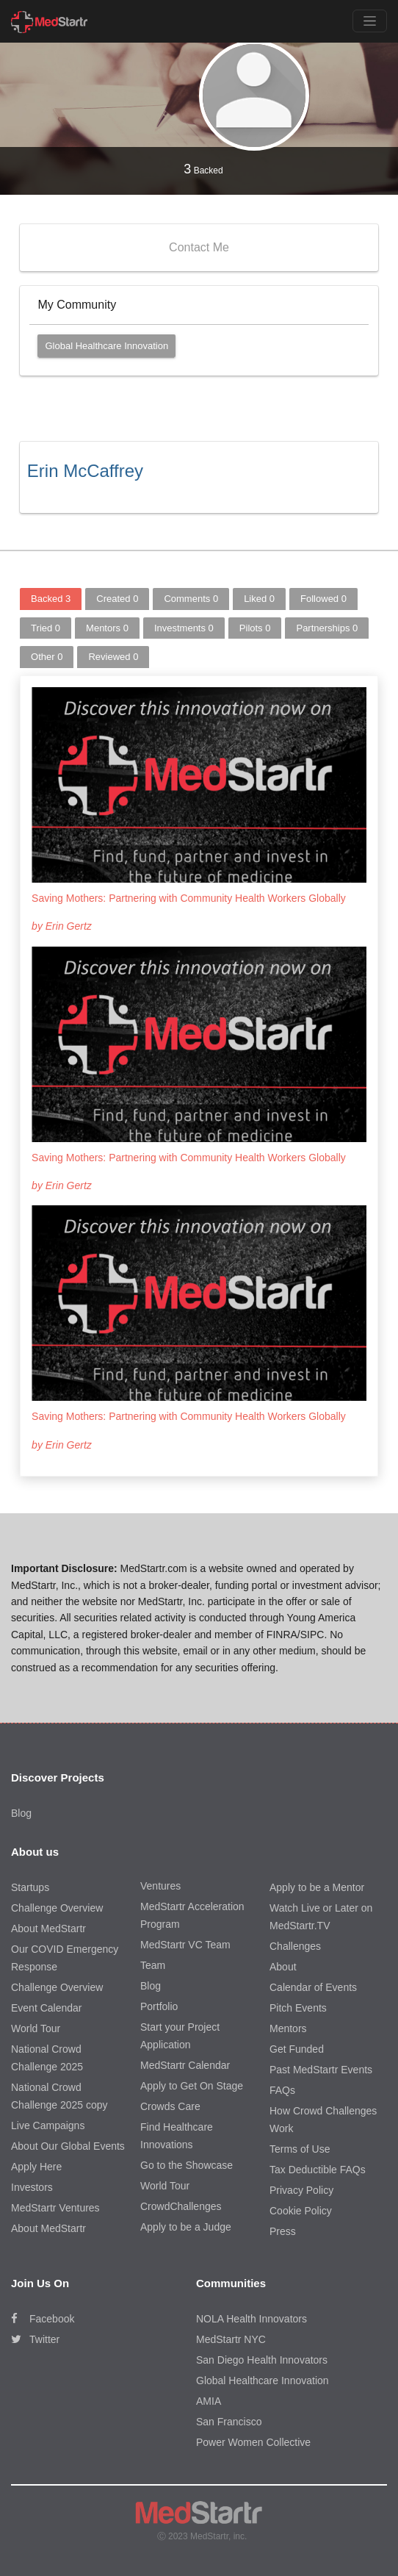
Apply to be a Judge (185, 2227)
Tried (45, 628)
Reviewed (113, 656)
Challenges (295, 1946)
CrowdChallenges (181, 2206)
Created (117, 598)
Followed (323, 598)
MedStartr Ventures (55, 2208)
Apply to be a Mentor (316, 1887)
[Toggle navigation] (369, 21)
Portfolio (159, 2006)
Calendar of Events (313, 1987)
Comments (191, 598)
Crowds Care (170, 2106)
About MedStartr (48, 1928)
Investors (32, 2187)
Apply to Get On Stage (191, 2086)
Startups (30, 1887)
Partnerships (327, 628)
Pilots (255, 628)
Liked (259, 598)
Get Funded (296, 2049)
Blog (21, 1813)
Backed (203, 169)
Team (152, 1965)
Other (46, 656)
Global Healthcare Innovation (106, 345)
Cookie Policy (300, 2211)
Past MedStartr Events (320, 2069)
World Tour (35, 2028)
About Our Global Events (68, 2146)
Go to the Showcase (186, 2165)
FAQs (282, 2090)
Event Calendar (46, 2008)
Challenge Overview (57, 1908)
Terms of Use (299, 2149)
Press (282, 2231)
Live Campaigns (47, 2125)
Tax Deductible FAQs (317, 2169)
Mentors (107, 628)
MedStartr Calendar (185, 2065)
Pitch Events (298, 2008)
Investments (184, 628)
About (283, 1967)
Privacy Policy (301, 2190)
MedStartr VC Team (185, 1945)
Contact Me (199, 247)
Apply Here (36, 2167)
